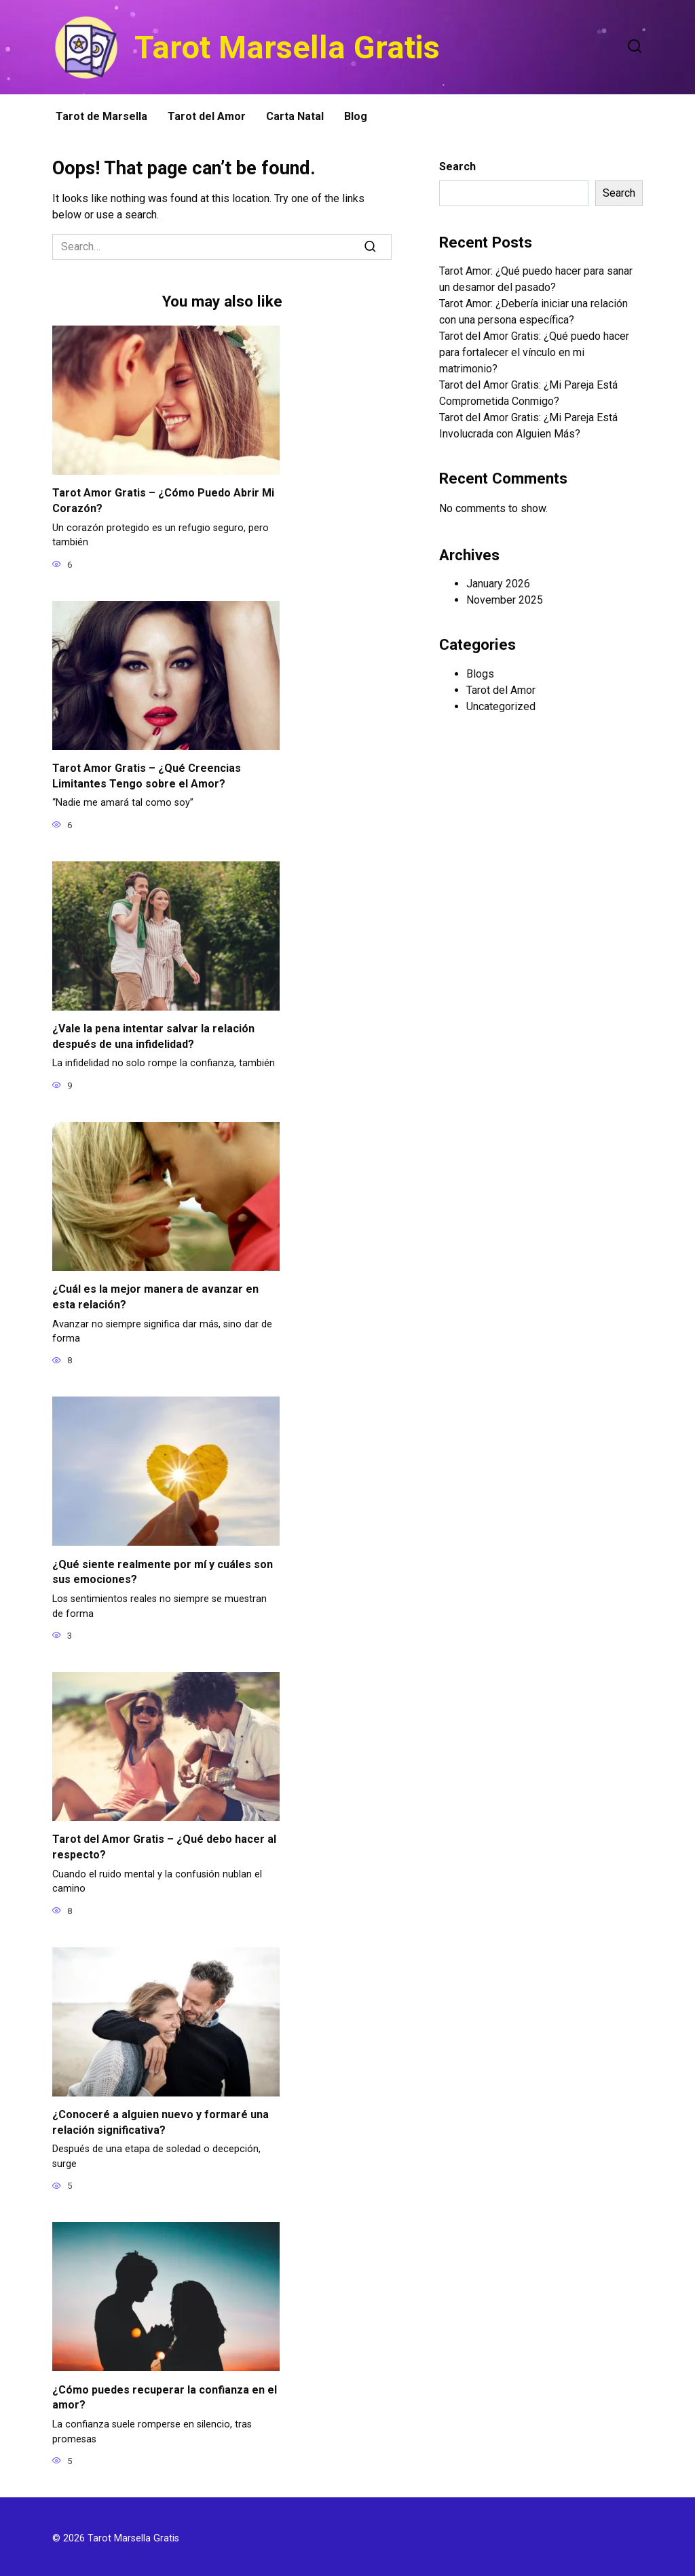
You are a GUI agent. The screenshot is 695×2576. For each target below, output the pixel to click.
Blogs (480, 673)
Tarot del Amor (207, 116)
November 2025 (504, 599)
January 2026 (498, 583)
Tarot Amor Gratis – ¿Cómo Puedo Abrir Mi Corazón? (163, 500)
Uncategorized (501, 706)
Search (457, 166)
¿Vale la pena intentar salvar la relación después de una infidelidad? (153, 1035)
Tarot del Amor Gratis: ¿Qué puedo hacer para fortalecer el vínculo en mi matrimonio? (534, 352)
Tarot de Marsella (101, 116)
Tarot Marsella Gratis (287, 47)
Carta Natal (295, 116)
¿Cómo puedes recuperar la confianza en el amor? (164, 2393)
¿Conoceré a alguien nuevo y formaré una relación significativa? (160, 2118)
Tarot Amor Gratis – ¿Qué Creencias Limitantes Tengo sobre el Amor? (146, 775)
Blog (355, 116)
